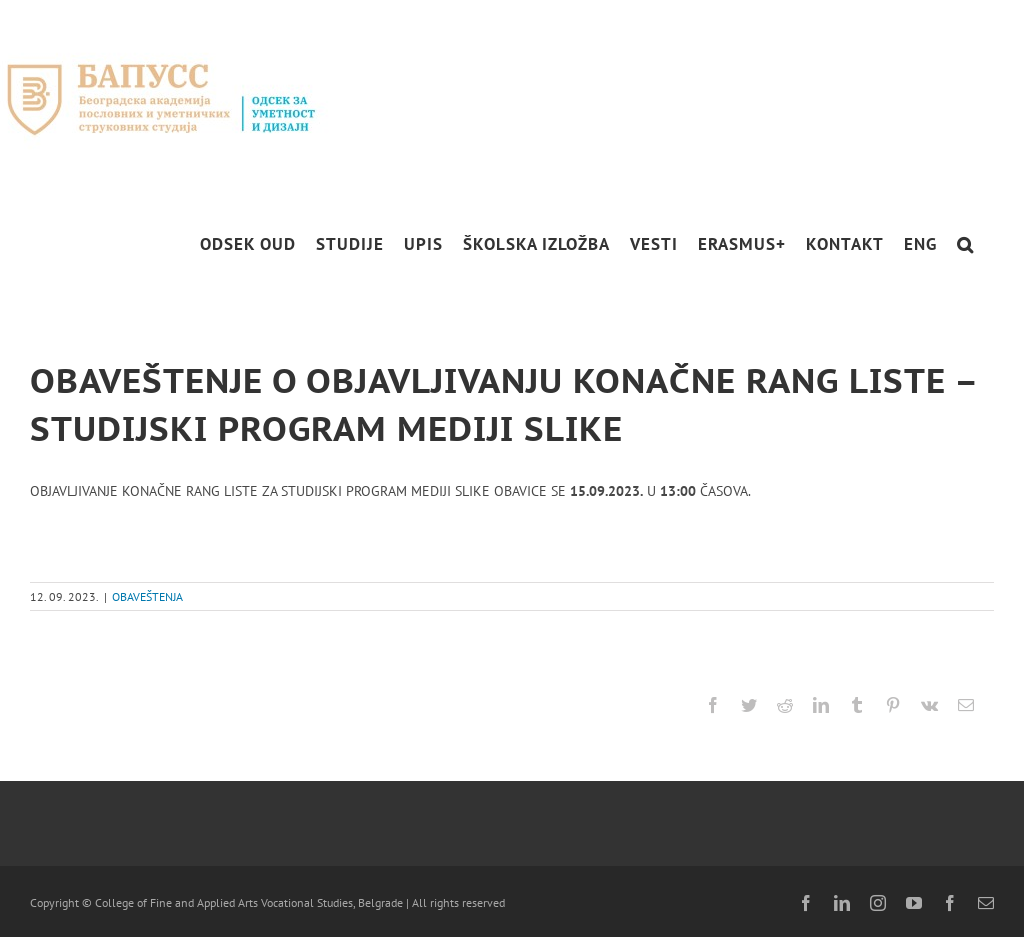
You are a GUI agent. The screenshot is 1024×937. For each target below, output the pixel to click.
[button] (965, 244)
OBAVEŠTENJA (147, 596)
